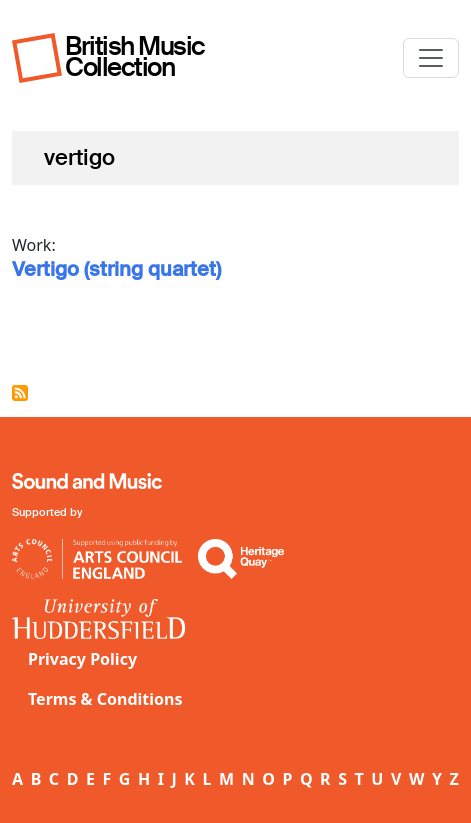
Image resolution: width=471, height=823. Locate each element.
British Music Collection (135, 56)
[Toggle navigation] (431, 58)
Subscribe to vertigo (20, 393)
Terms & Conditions (105, 699)
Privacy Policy (82, 659)
